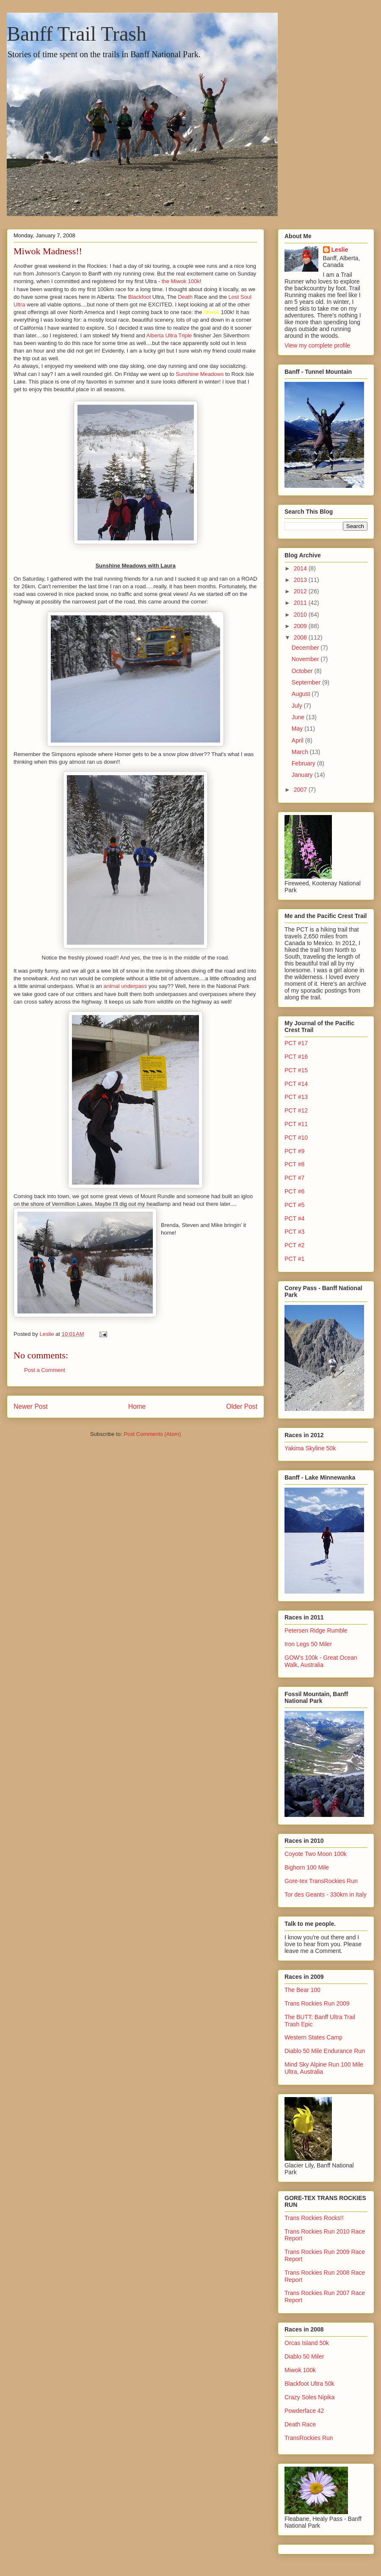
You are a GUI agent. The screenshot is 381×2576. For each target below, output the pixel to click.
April (298, 740)
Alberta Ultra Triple (169, 335)
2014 (301, 568)
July (298, 705)
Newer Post (31, 1406)
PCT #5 (294, 1205)
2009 (301, 626)
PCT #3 (294, 1231)
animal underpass (125, 986)
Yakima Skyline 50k (310, 1448)
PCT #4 (294, 1218)
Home (137, 1406)
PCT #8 (294, 1164)
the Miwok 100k (181, 281)
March (301, 751)
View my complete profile (317, 345)
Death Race (300, 2424)
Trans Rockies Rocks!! (314, 2217)
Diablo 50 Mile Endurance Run (324, 2050)
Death (186, 297)
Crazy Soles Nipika (309, 2397)
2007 (301, 789)
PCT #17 (296, 1043)
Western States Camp (313, 2037)
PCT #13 (296, 1096)
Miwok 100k (300, 2370)
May (298, 728)
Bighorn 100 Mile (306, 1867)
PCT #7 (294, 1177)
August (302, 693)
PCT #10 (296, 1137)
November (306, 659)
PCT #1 (294, 1258)
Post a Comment (44, 1370)
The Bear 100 (302, 1989)
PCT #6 (294, 1191)
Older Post (241, 1406)
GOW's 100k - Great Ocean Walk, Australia (320, 1661)
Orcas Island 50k (306, 2343)
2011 (301, 602)
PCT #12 (296, 1110)
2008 (301, 637)
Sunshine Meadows (200, 374)
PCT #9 (294, 1151)
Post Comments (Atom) (152, 1434)
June (299, 717)
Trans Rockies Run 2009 (317, 2003)
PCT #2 (294, 1245)
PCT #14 (296, 1083)
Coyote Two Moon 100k (315, 1853)
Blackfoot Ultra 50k (309, 2383)
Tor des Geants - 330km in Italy (325, 1894)
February (304, 763)
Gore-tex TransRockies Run (321, 1881)
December (306, 647)
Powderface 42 (304, 2410)
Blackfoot (140, 297)
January (303, 774)
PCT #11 (296, 1124)
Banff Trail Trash (76, 33)
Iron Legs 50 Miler (308, 1644)
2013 (301, 579)
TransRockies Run (308, 2437)
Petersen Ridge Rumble (316, 1630)
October (303, 671)
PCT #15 (296, 1070)
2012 (301, 591)
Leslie (339, 249)
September (307, 682)
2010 (301, 614)
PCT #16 (296, 1056)
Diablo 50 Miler (304, 2356)
